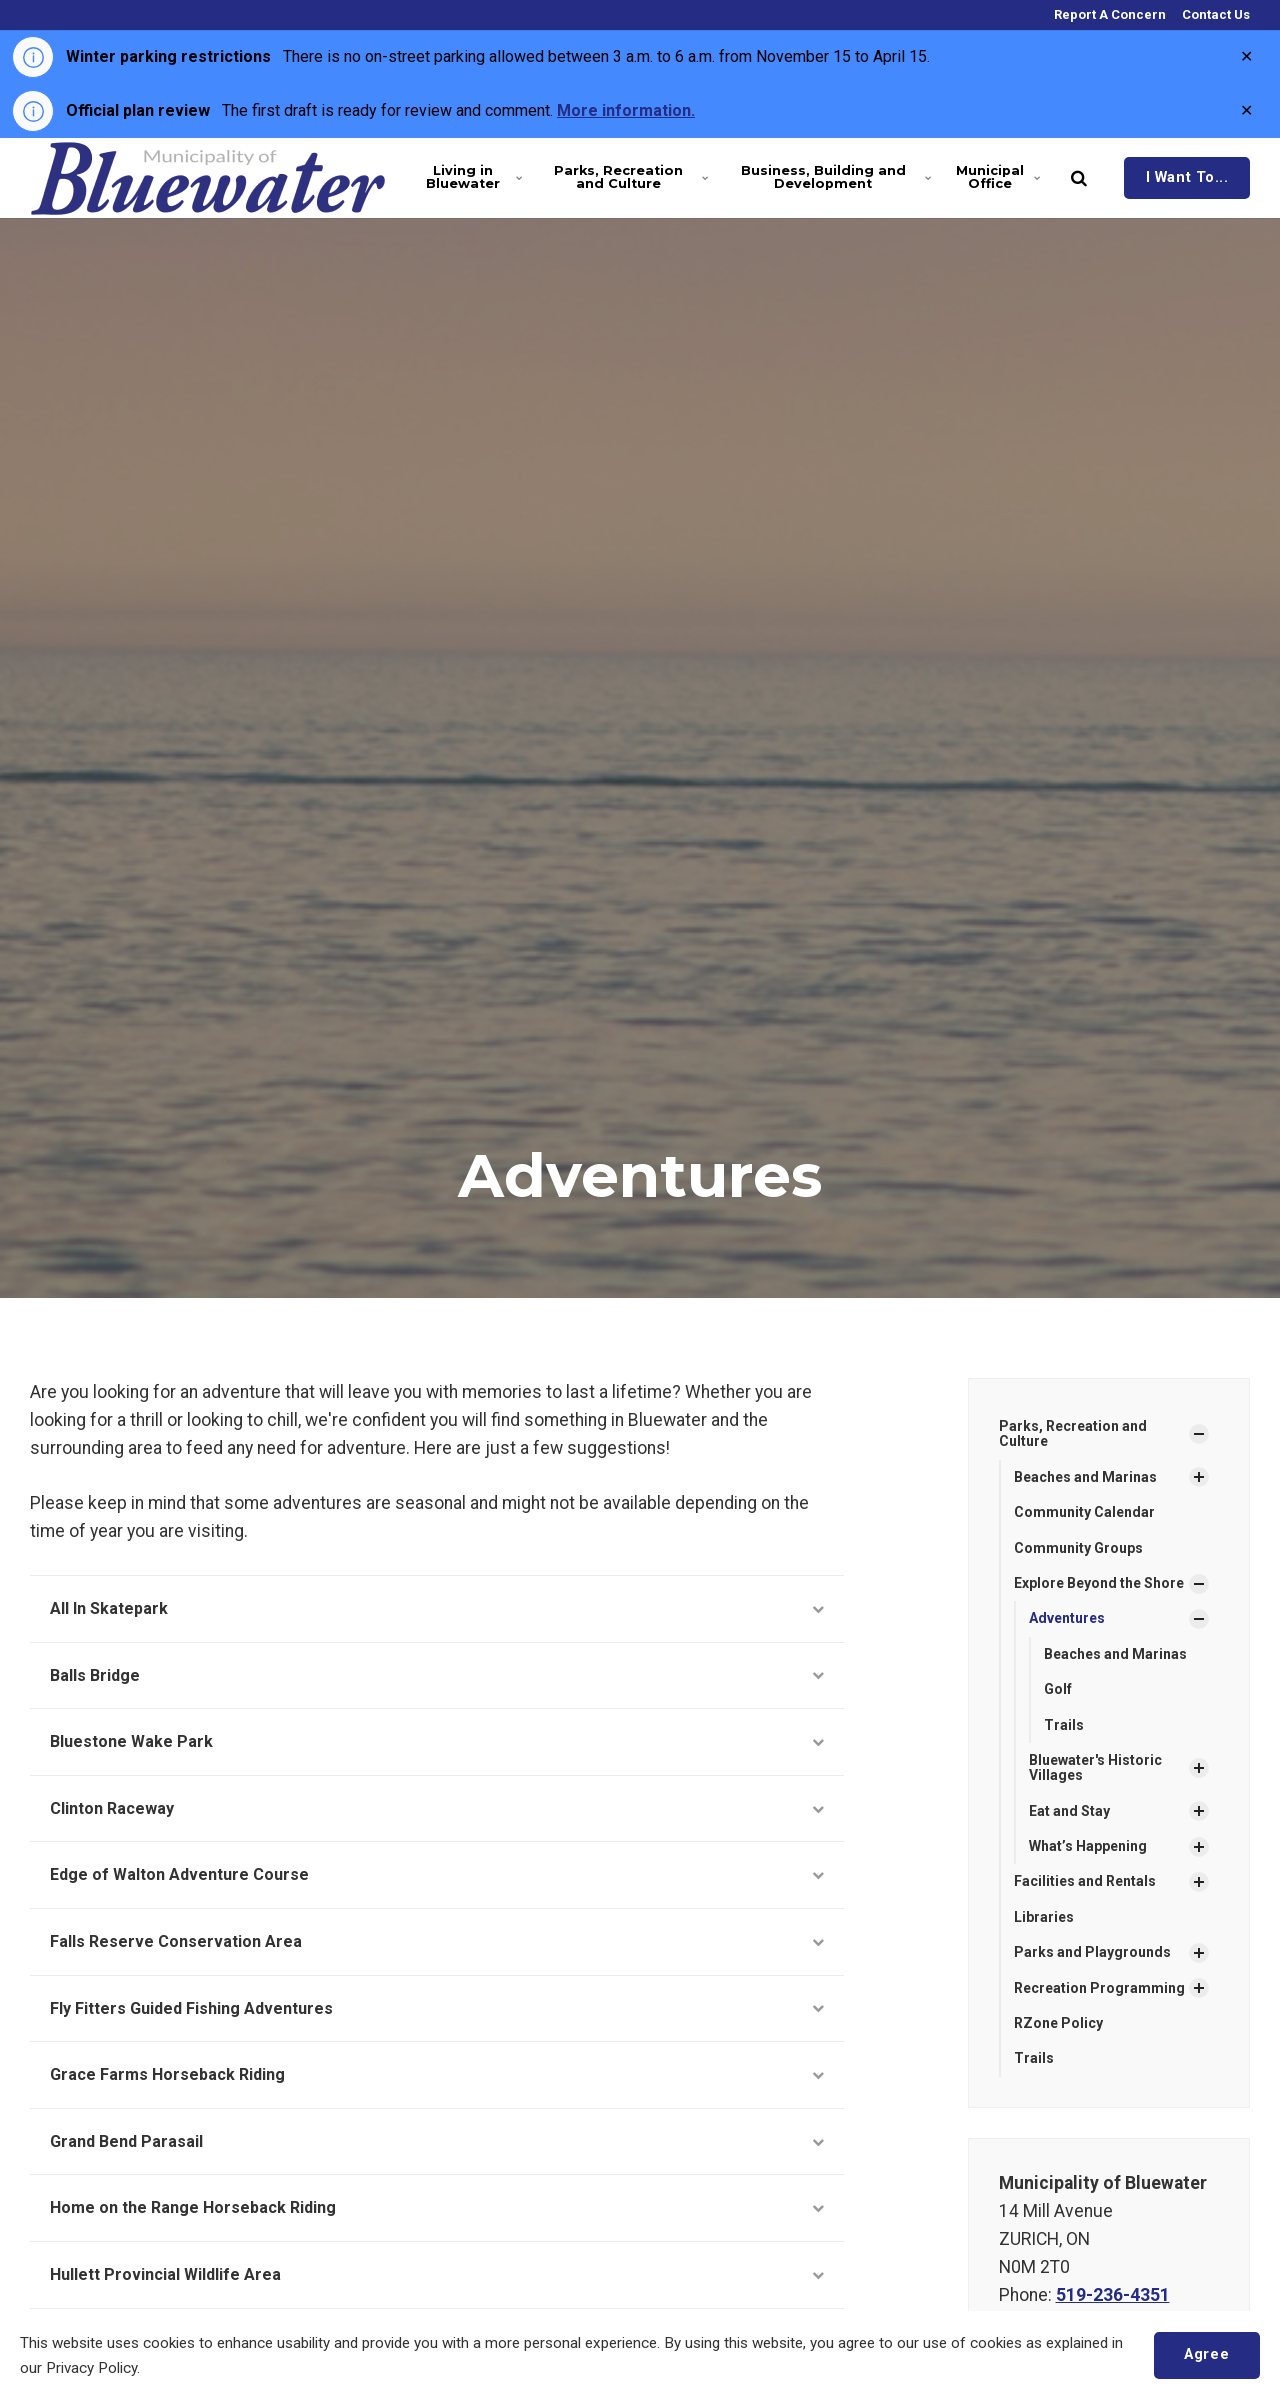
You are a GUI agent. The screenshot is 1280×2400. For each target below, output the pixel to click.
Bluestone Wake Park (437, 1741)
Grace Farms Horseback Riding (437, 2074)
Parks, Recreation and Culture (629, 177)
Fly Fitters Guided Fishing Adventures (437, 2008)
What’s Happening (1088, 1846)
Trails (1064, 1725)
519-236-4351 (1113, 2295)
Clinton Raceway (437, 1808)
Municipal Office (998, 177)
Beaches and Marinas (1085, 1477)
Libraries (1044, 1917)
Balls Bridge (437, 1675)
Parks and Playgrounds (1092, 1952)
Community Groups (1078, 1548)
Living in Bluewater (473, 177)
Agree (1206, 2354)
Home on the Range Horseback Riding (437, 2207)
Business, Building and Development (833, 177)
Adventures (1067, 1618)
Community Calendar (1084, 1512)
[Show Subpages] (1199, 1434)
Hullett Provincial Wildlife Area (437, 2274)
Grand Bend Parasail (437, 2141)
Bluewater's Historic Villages (1095, 1767)
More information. (626, 110)
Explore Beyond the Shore (1099, 1583)
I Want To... (1187, 177)
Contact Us (1214, 14)
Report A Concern (1108, 14)
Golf (1058, 1689)
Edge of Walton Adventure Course (437, 1874)
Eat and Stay (1069, 1811)
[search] (1079, 178)
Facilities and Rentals (1085, 1881)
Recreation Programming (1099, 1988)
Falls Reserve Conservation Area (437, 1941)
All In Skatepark (437, 1608)
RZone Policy (1058, 2023)
